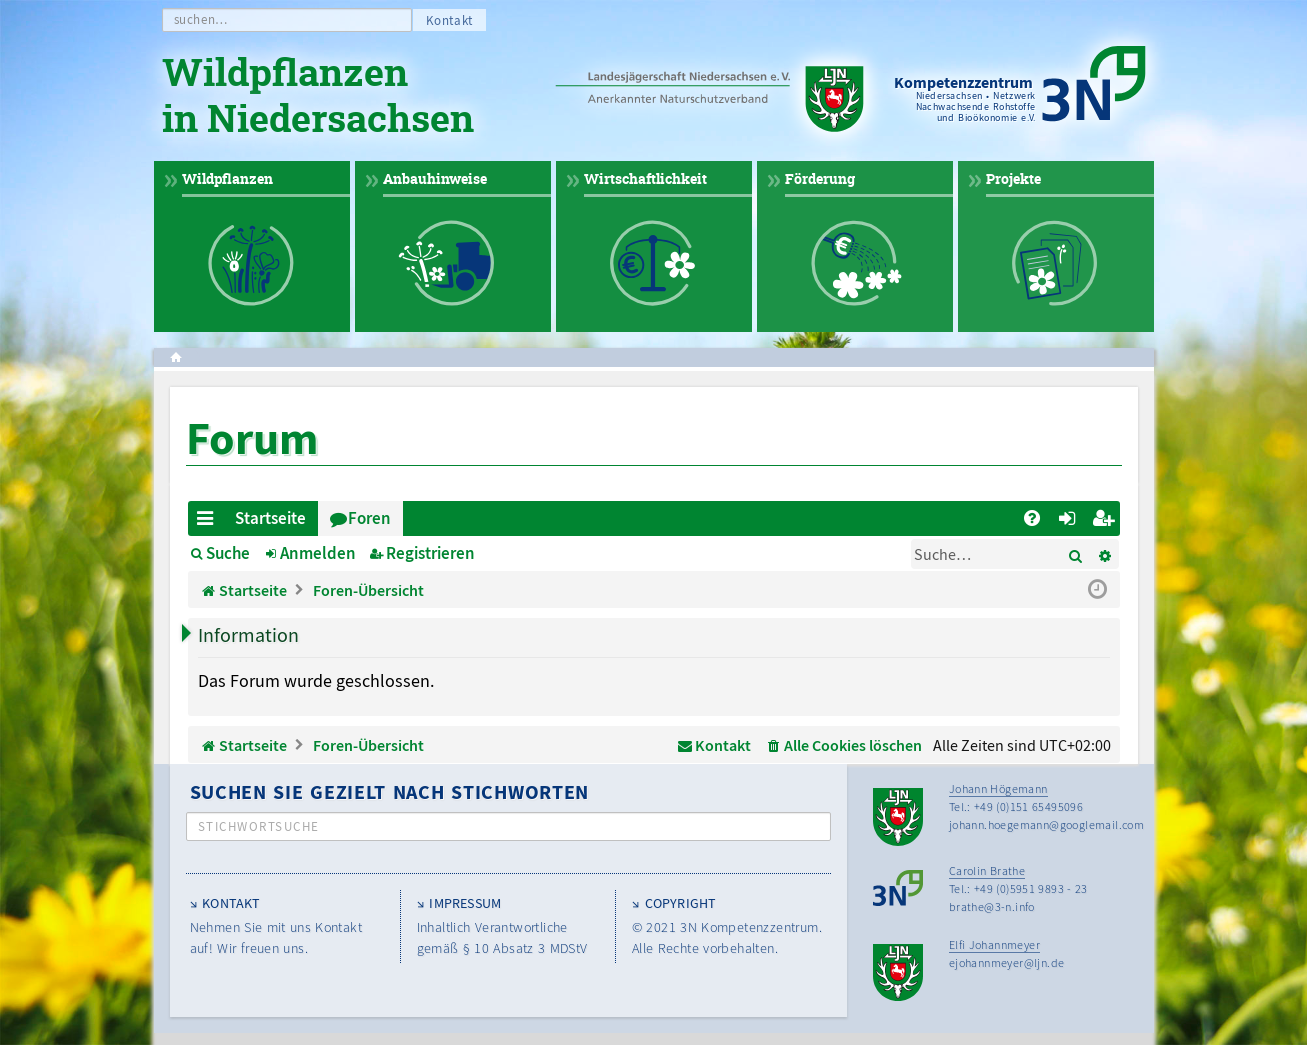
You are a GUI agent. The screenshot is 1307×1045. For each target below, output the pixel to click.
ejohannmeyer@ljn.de (1007, 962)
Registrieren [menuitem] (1106, 521)
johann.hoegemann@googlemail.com (1046, 824)
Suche (228, 553)
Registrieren (430, 553)
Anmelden (318, 553)
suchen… (201, 19)
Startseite (270, 518)
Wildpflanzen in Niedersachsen (318, 98)
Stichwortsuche (259, 826)
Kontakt (450, 20)
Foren (369, 518)
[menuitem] (1032, 518)
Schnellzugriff (209, 521)
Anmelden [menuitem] (1071, 521)
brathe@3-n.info (992, 906)
